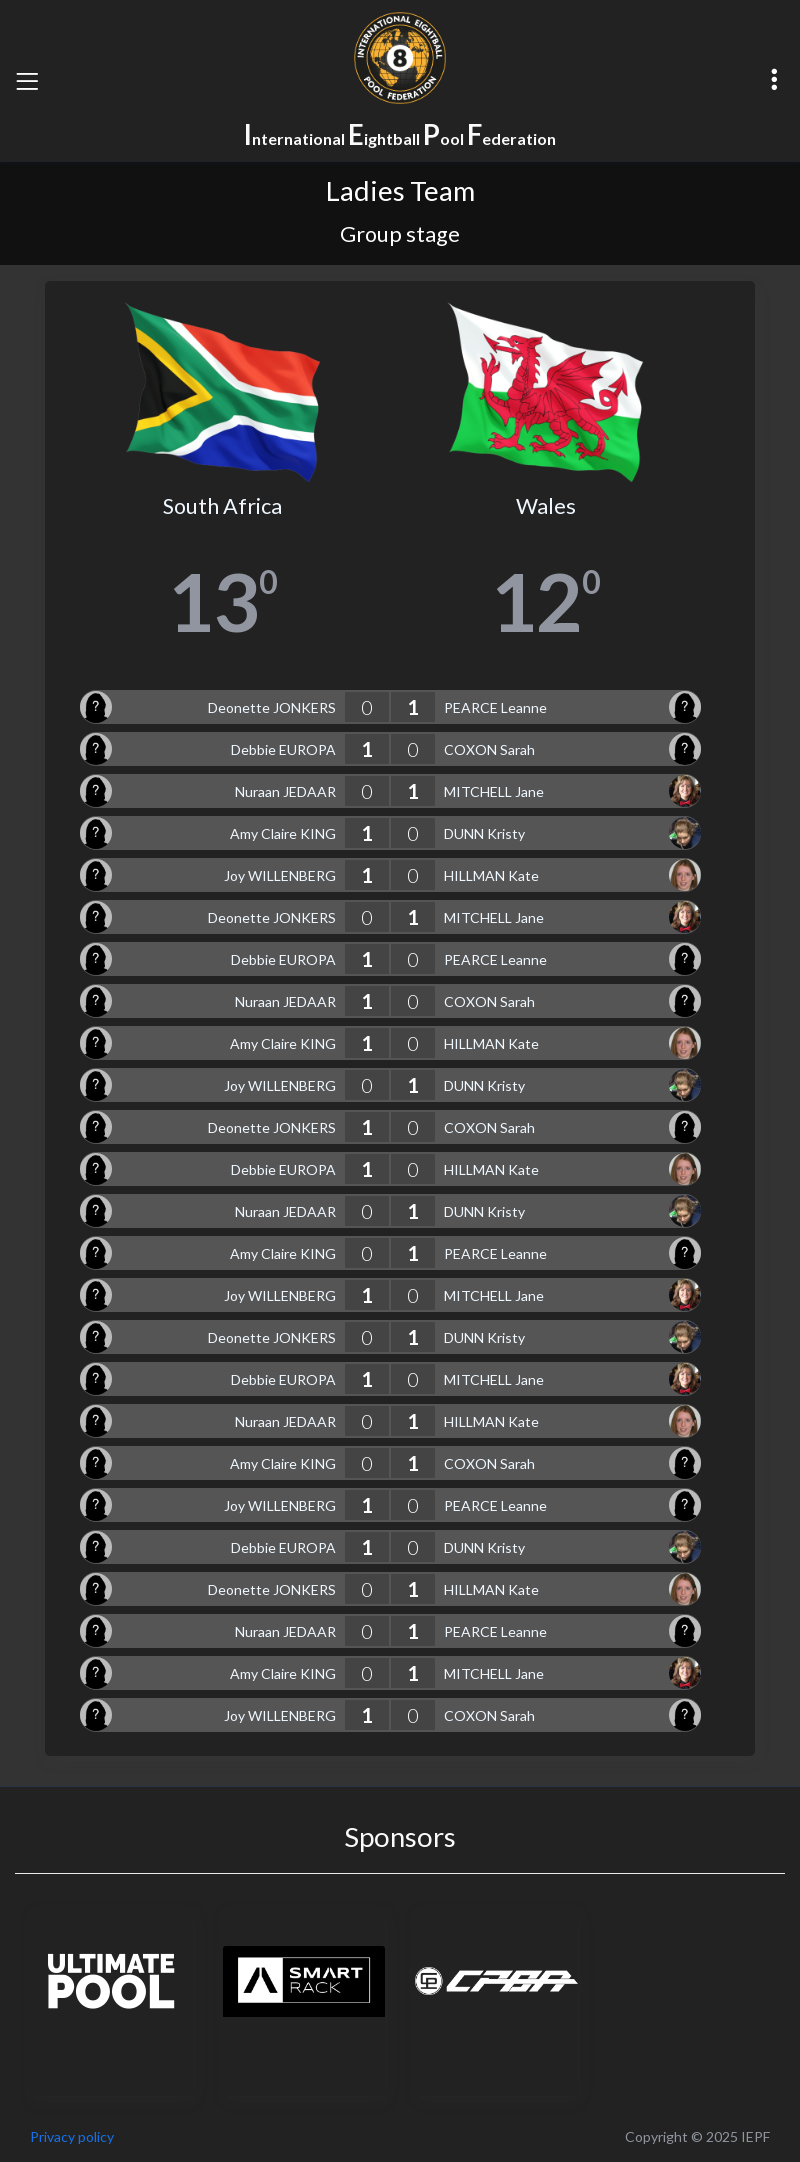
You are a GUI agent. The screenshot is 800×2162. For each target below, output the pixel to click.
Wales (546, 506)
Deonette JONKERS (272, 707)
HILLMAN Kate (491, 875)
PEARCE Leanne (495, 707)
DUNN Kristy (484, 833)
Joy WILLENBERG (280, 875)
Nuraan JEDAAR (285, 791)
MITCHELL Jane (494, 791)
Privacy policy (72, 2136)
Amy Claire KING (283, 833)
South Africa (222, 506)
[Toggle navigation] (27, 81)
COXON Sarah (489, 749)
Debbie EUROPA (283, 749)
